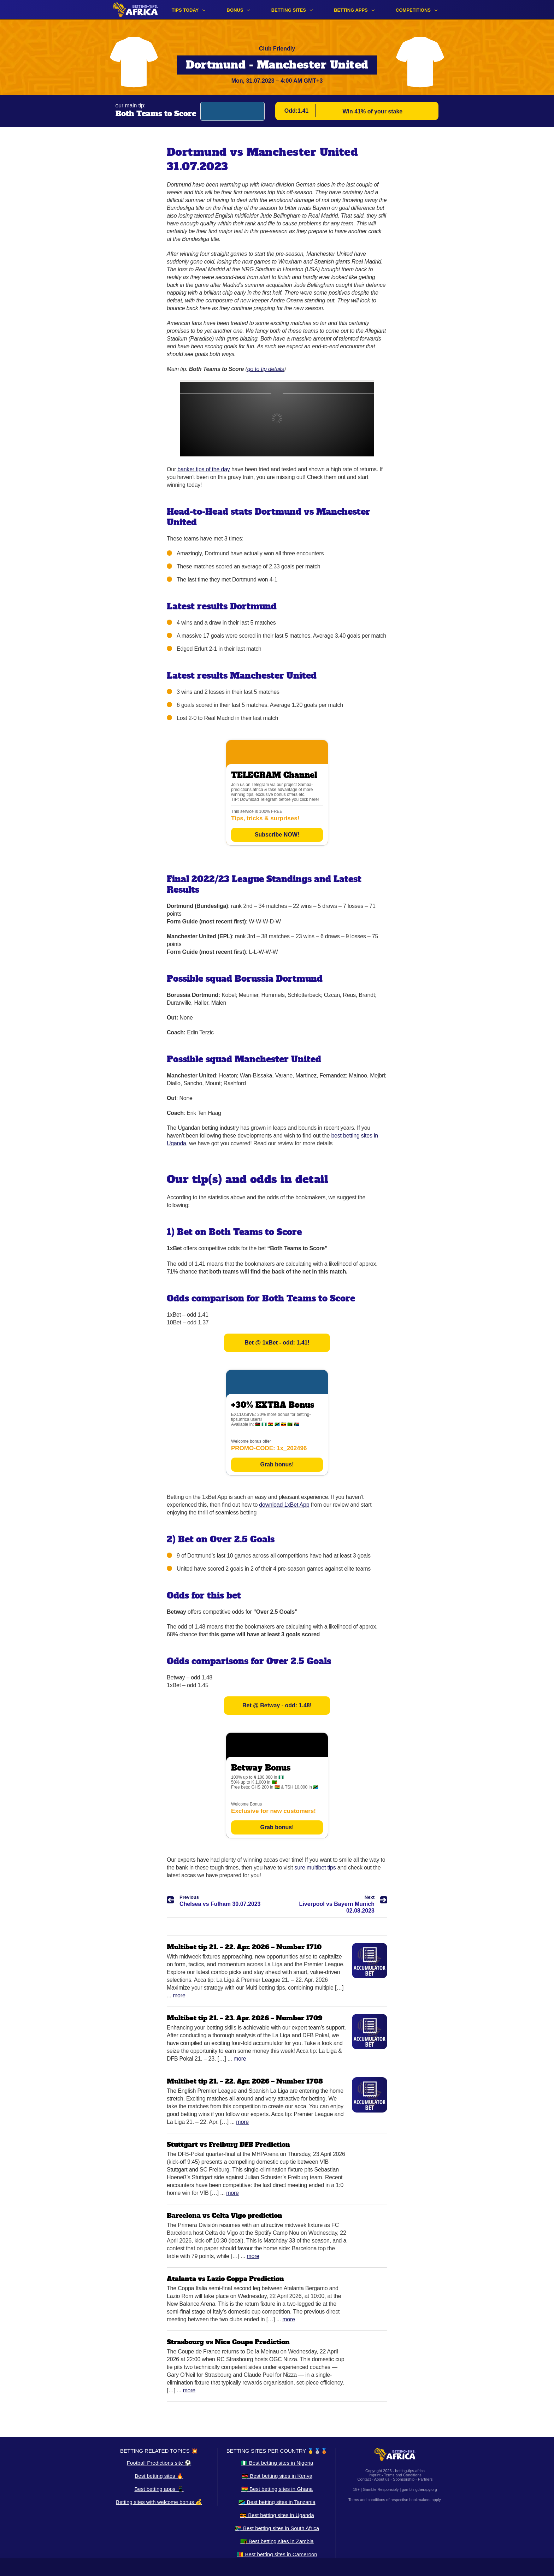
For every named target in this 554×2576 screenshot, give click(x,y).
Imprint (375, 2475)
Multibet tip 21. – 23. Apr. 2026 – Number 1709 (244, 2018)
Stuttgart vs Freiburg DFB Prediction (228, 2144)
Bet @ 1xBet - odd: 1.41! (277, 1343)
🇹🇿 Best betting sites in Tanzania (276, 2502)
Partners (425, 2479)
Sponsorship (403, 2479)
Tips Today (185, 10)
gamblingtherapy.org (419, 2489)
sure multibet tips (315, 1868)
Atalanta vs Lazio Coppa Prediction (225, 2278)
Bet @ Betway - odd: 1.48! (277, 1705)
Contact (364, 2479)
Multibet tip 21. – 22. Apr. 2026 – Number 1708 (245, 2081)
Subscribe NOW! (277, 835)
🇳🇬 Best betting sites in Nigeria (277, 2463)
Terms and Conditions (402, 2475)
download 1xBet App (284, 1505)
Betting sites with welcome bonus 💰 (159, 2502)
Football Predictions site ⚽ (159, 2463)
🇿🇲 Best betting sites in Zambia (276, 2541)
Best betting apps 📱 (158, 2489)
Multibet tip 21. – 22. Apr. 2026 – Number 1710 (244, 1947)
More (179, 1995)
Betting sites (288, 10)
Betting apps (351, 10)
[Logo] (135, 9)
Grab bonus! (277, 1464)
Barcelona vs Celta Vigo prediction (224, 2215)
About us (381, 2479)
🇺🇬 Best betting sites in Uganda (277, 2515)
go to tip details (265, 369)
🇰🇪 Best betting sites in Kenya (277, 2476)
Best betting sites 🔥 (159, 2476)
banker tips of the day (203, 469)
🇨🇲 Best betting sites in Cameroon (277, 2554)
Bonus (235, 10)
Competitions (413, 10)
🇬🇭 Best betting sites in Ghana (277, 2489)
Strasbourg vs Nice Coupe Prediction (228, 2342)
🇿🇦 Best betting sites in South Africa (277, 2528)
